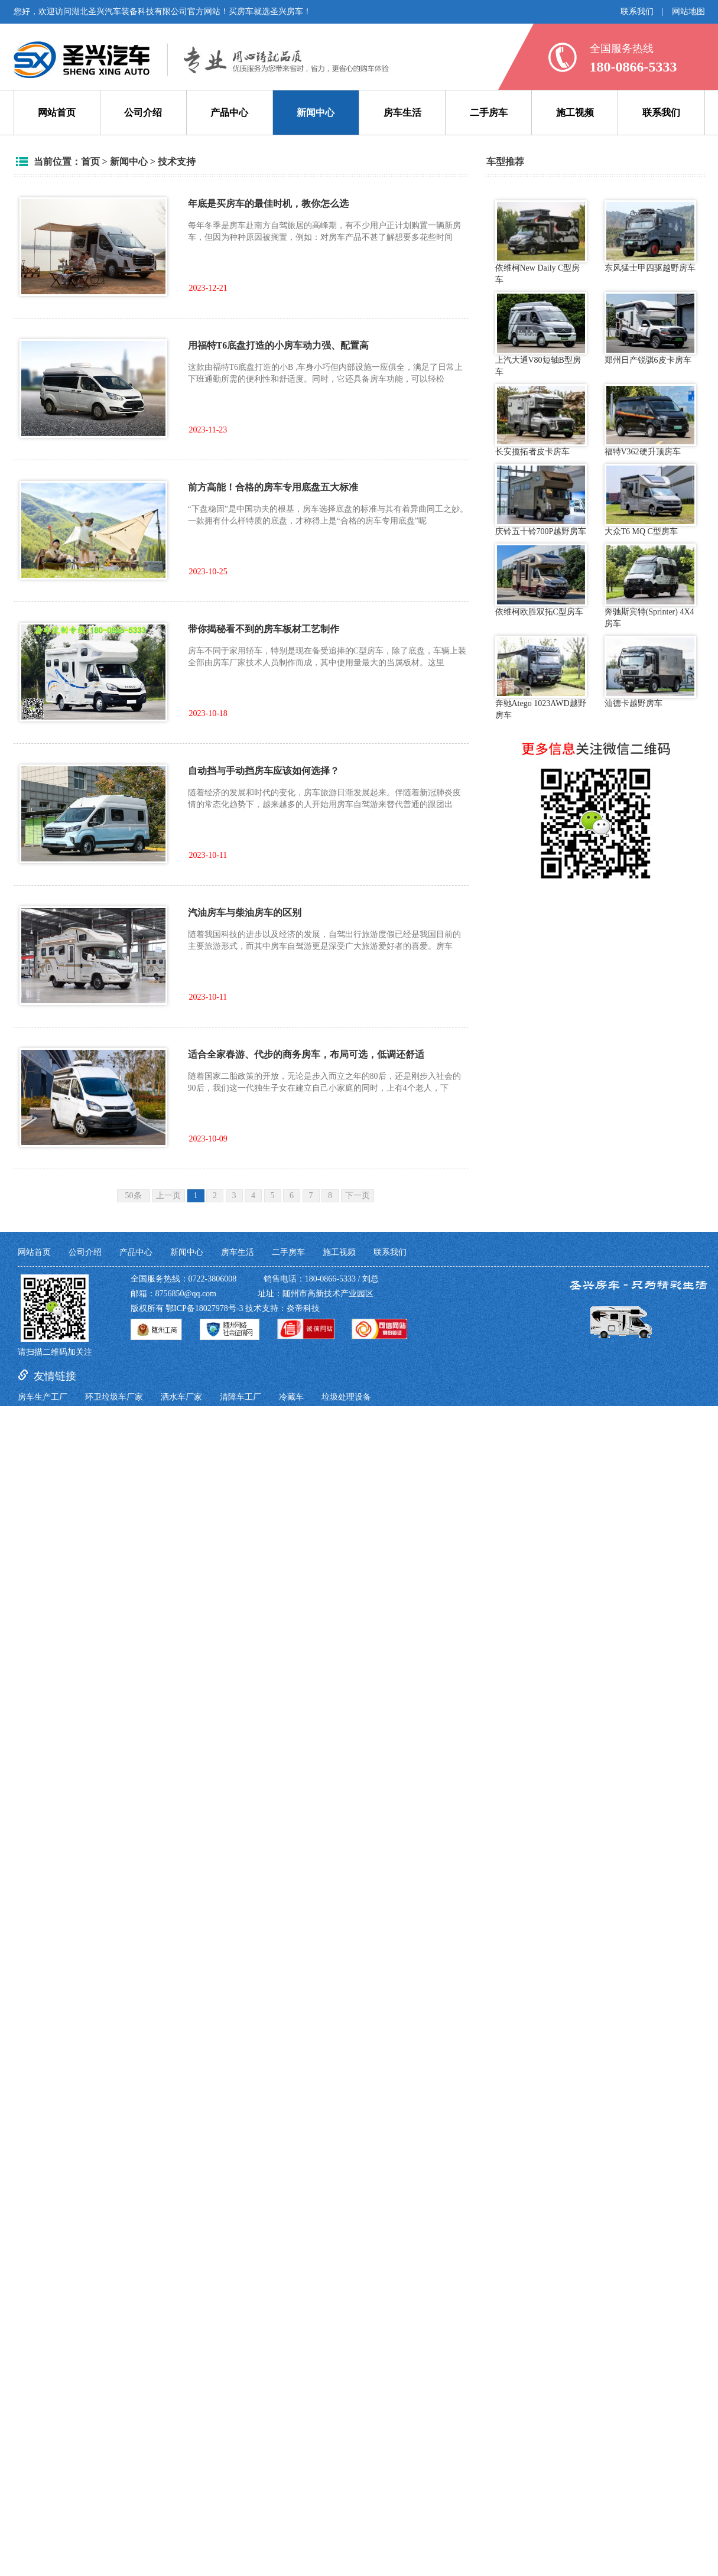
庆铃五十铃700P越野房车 (541, 500)
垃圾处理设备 (346, 1397)
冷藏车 (291, 1397)
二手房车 (489, 113)
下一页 (357, 1195)
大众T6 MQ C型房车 (650, 500)
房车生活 (402, 113)
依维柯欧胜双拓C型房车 (541, 580)
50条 (133, 1195)
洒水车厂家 (181, 1397)
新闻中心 (315, 113)
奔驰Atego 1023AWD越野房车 (541, 678)
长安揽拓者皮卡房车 (541, 420)
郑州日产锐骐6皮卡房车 (650, 328)
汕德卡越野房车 (650, 672)
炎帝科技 (303, 1308)
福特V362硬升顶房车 (650, 420)
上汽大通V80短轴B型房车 (541, 334)
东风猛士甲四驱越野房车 (650, 236)
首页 (90, 162)
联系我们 (637, 11)
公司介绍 (143, 113)
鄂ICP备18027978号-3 (204, 1308)
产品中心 (229, 113)
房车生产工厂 (42, 1397)
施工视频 (575, 113)
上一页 (168, 1195)
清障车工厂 (240, 1397)
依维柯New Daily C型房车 (541, 242)
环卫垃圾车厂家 (114, 1397)
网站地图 (688, 11)
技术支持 (177, 162)
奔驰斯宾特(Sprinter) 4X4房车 (650, 585)
